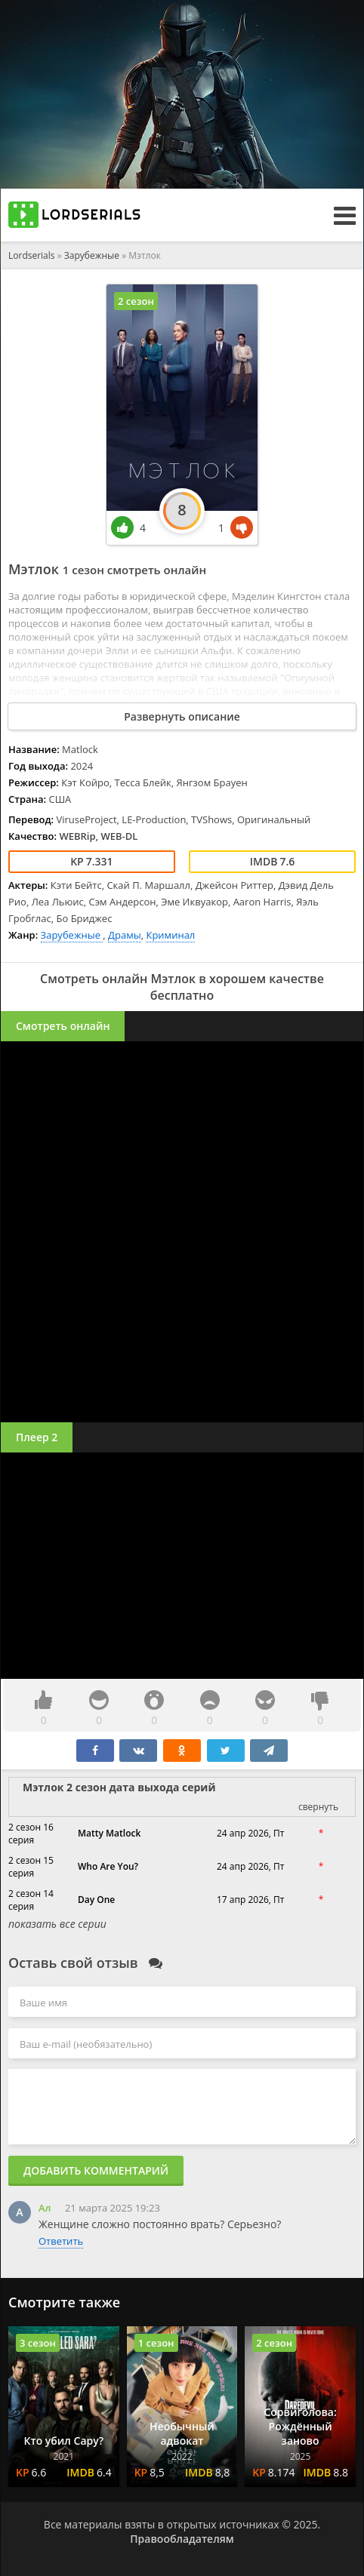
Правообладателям (181, 2538)
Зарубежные (93, 255)
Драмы (124, 935)
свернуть (318, 1806)
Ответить (61, 2241)
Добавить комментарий (95, 2170)
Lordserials (31, 255)
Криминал (170, 935)
